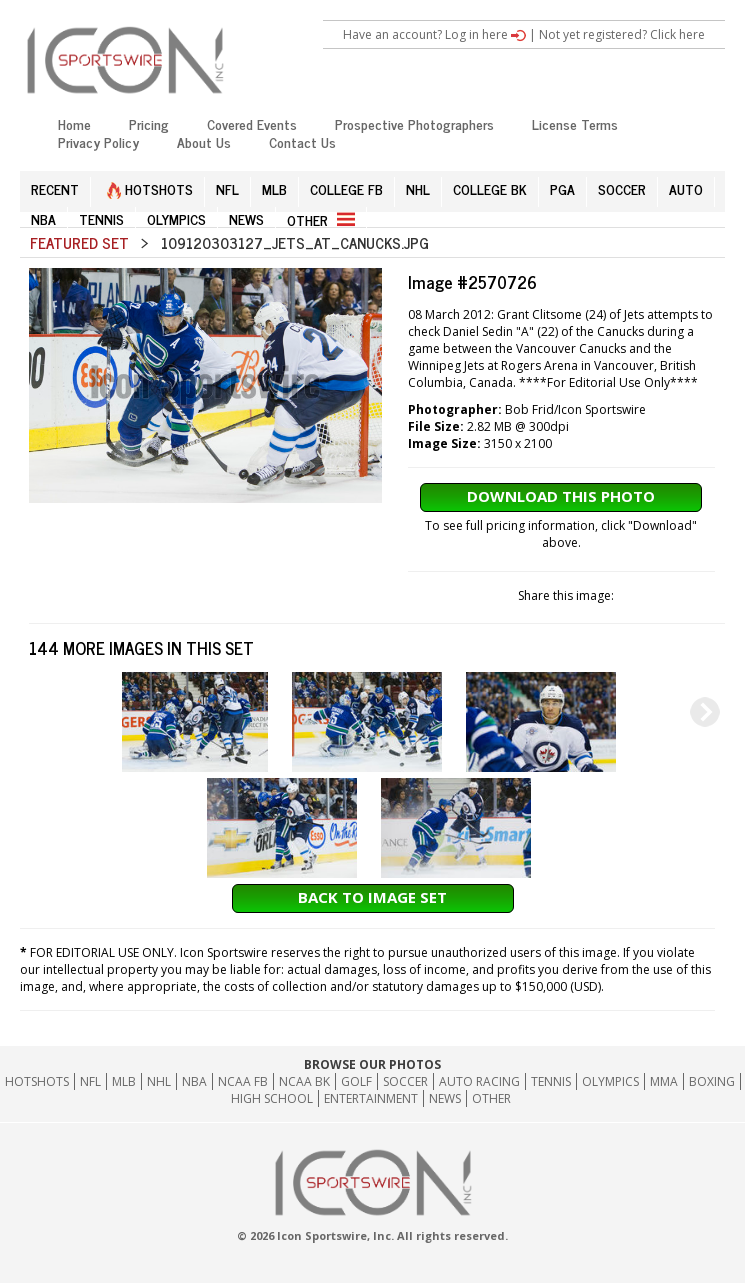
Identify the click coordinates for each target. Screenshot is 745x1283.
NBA (43, 218)
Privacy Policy (98, 141)
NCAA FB (243, 1081)
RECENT (55, 188)
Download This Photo (561, 496)
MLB (274, 188)
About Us (204, 141)
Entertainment (371, 1098)
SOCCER (622, 188)
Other (491, 1098)
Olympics (610, 1081)
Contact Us (302, 141)
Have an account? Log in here (434, 34)
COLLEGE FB (346, 188)
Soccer (405, 1081)
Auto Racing (479, 1081)
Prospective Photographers (414, 123)
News (445, 1098)
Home (74, 123)
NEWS (246, 218)
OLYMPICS (176, 218)
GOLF (356, 1081)
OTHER (321, 219)
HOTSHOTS (150, 188)
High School (272, 1098)
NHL (418, 188)
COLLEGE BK (490, 188)
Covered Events (252, 123)
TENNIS (101, 218)
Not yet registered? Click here (622, 34)
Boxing (712, 1081)
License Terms (575, 123)
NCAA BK (304, 1081)
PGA (562, 188)
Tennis (551, 1081)
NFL (227, 188)
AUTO (686, 188)
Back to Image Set (372, 897)
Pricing (149, 123)
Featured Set (79, 242)
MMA (664, 1081)
